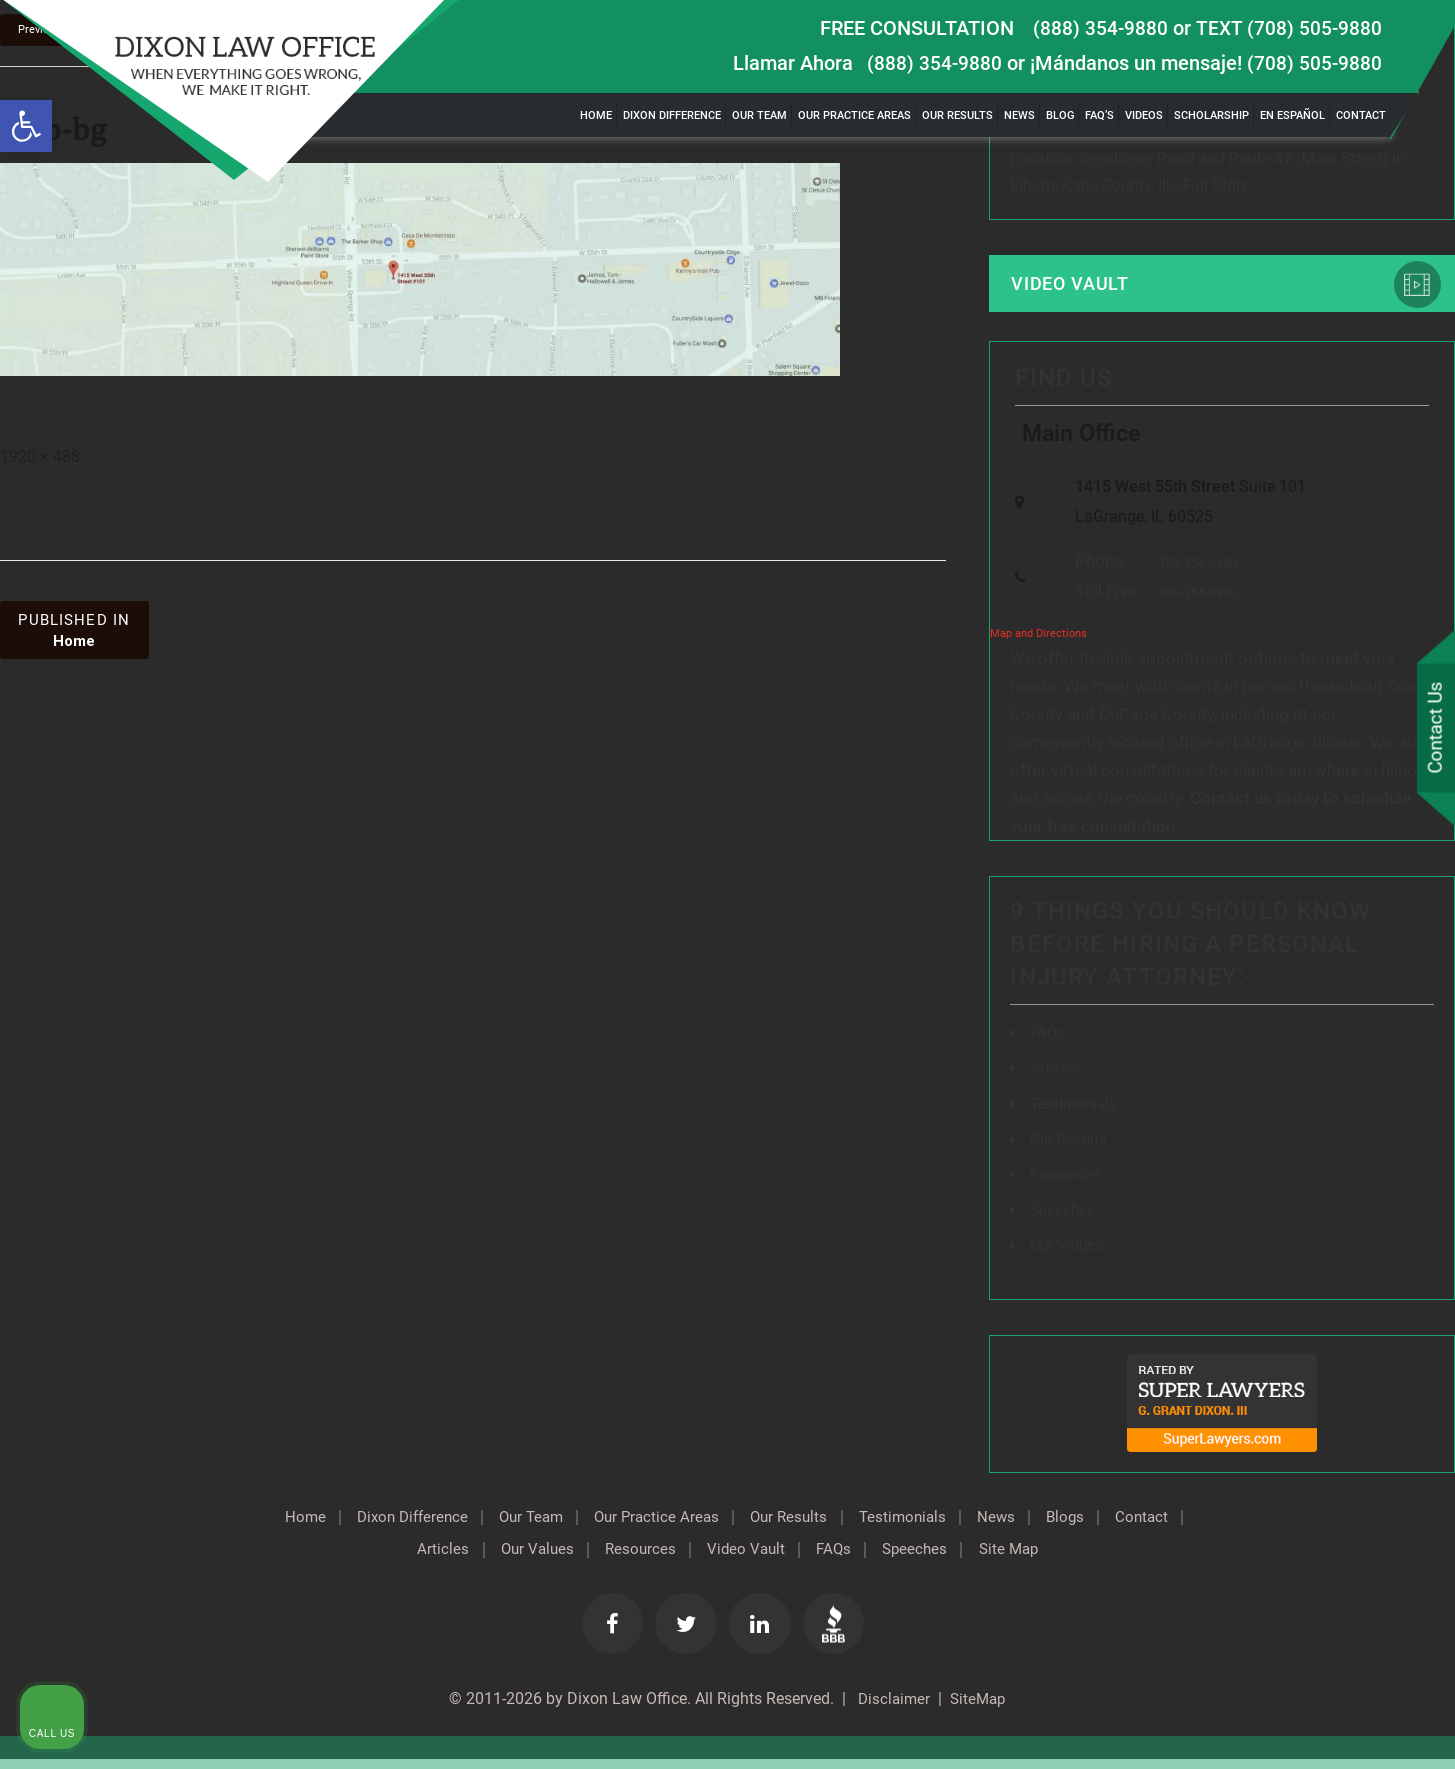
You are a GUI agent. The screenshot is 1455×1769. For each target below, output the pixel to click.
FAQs (1048, 1044)
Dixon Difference (672, 115)
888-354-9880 (1193, 605)
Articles (1056, 1079)
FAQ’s (1099, 115)
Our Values (567, 1558)
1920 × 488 (40, 458)
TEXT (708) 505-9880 (1288, 28)
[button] (26, 126)
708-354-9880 (1193, 574)
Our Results (957, 115)
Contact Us (1434, 729)
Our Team (759, 115)
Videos (1144, 115)
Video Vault (1075, 286)
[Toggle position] (1347, 1130)
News (1019, 115)
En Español (1292, 115)
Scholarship (1211, 115)
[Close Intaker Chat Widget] (1389, 1130)
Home (596, 115)
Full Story (1215, 187)
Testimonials (959, 1526)
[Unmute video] (1101, 1130)
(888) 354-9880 (1099, 28)
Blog (1060, 115)
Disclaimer (890, 1708)
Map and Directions (1038, 646)
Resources (677, 1558)
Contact (1361, 115)
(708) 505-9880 (1314, 63)
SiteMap (979, 1708)
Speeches (971, 1558)
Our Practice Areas (854, 115)
